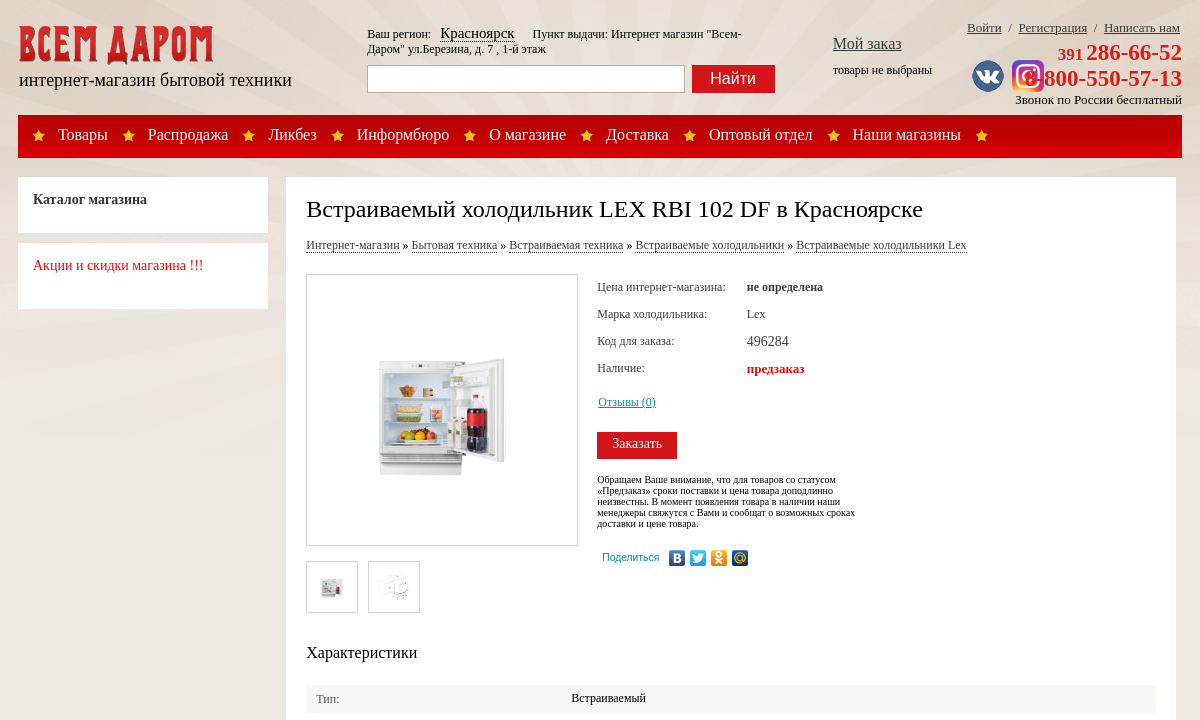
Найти (733, 78)
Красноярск (477, 33)
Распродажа (188, 134)
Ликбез (292, 134)
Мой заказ (867, 43)
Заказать (637, 443)
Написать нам (1142, 27)
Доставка (637, 134)
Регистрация (1052, 27)
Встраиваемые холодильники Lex (881, 245)
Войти (984, 27)
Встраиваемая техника (566, 245)
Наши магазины (907, 134)
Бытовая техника (455, 245)
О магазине (527, 134)
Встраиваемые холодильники (709, 245)
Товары (83, 134)
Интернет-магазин (352, 245)
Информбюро (403, 134)
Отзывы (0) (627, 402)
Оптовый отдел (761, 134)
